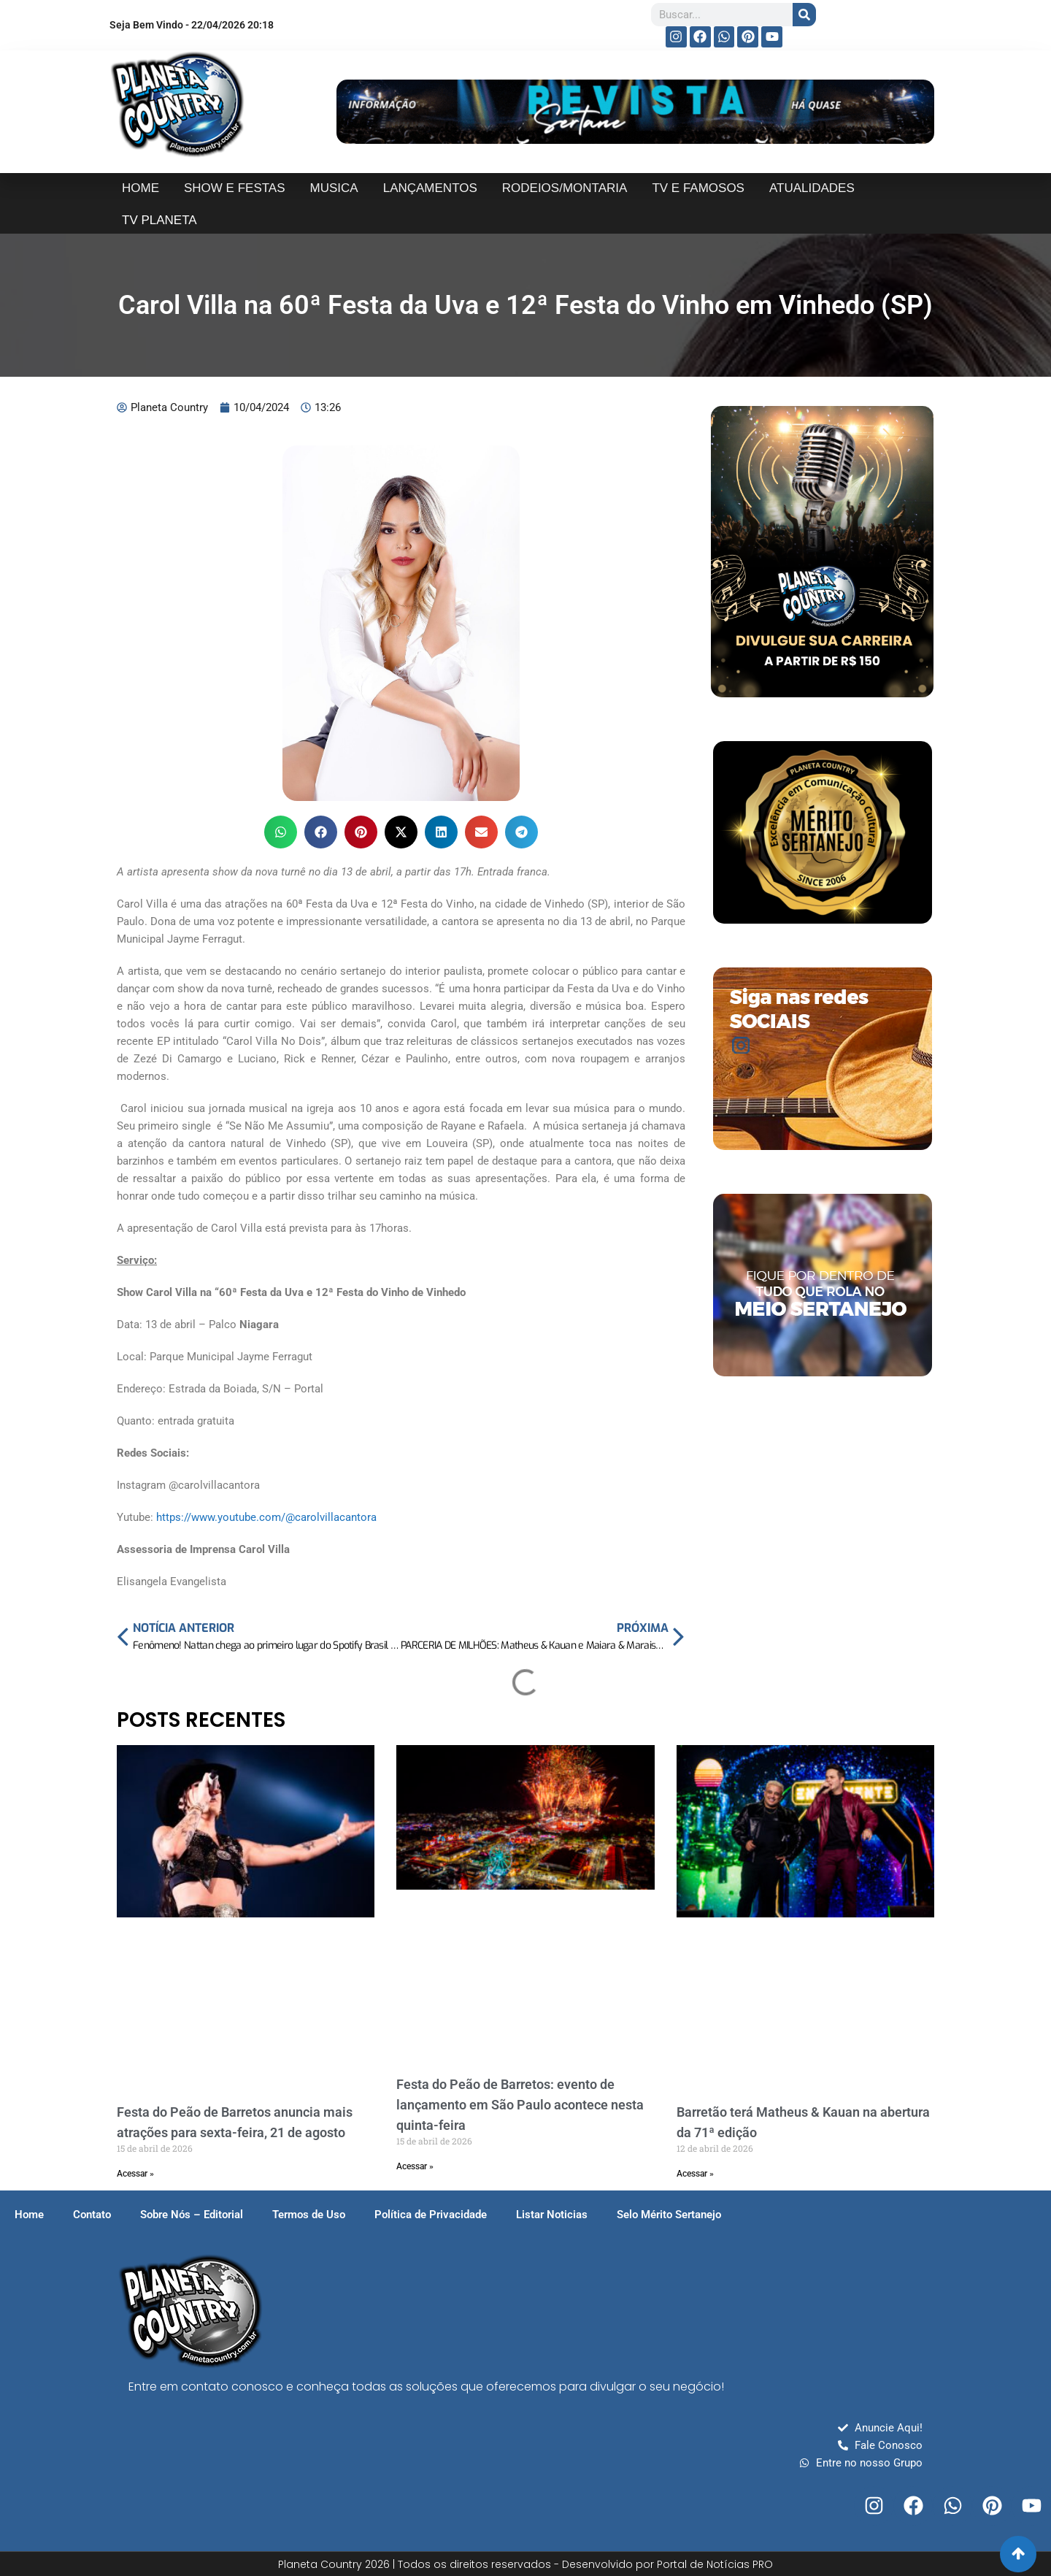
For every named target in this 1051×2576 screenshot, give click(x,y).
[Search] (804, 14)
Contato (92, 2214)
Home (29, 2214)
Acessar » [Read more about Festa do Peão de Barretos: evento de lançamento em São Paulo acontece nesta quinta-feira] (415, 2166)
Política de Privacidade (430, 2214)
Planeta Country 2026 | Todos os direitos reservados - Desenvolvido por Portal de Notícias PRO (525, 2564)
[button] (280, 832)
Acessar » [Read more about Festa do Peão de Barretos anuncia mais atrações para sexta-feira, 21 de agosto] (135, 2174)
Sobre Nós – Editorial (191, 2214)
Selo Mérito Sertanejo (669, 2214)
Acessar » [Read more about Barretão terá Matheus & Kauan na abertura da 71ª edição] (695, 2174)
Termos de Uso (308, 2214)
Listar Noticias (552, 2214)
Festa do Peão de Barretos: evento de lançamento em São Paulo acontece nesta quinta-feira (520, 2105)
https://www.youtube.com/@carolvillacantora (266, 1517)
